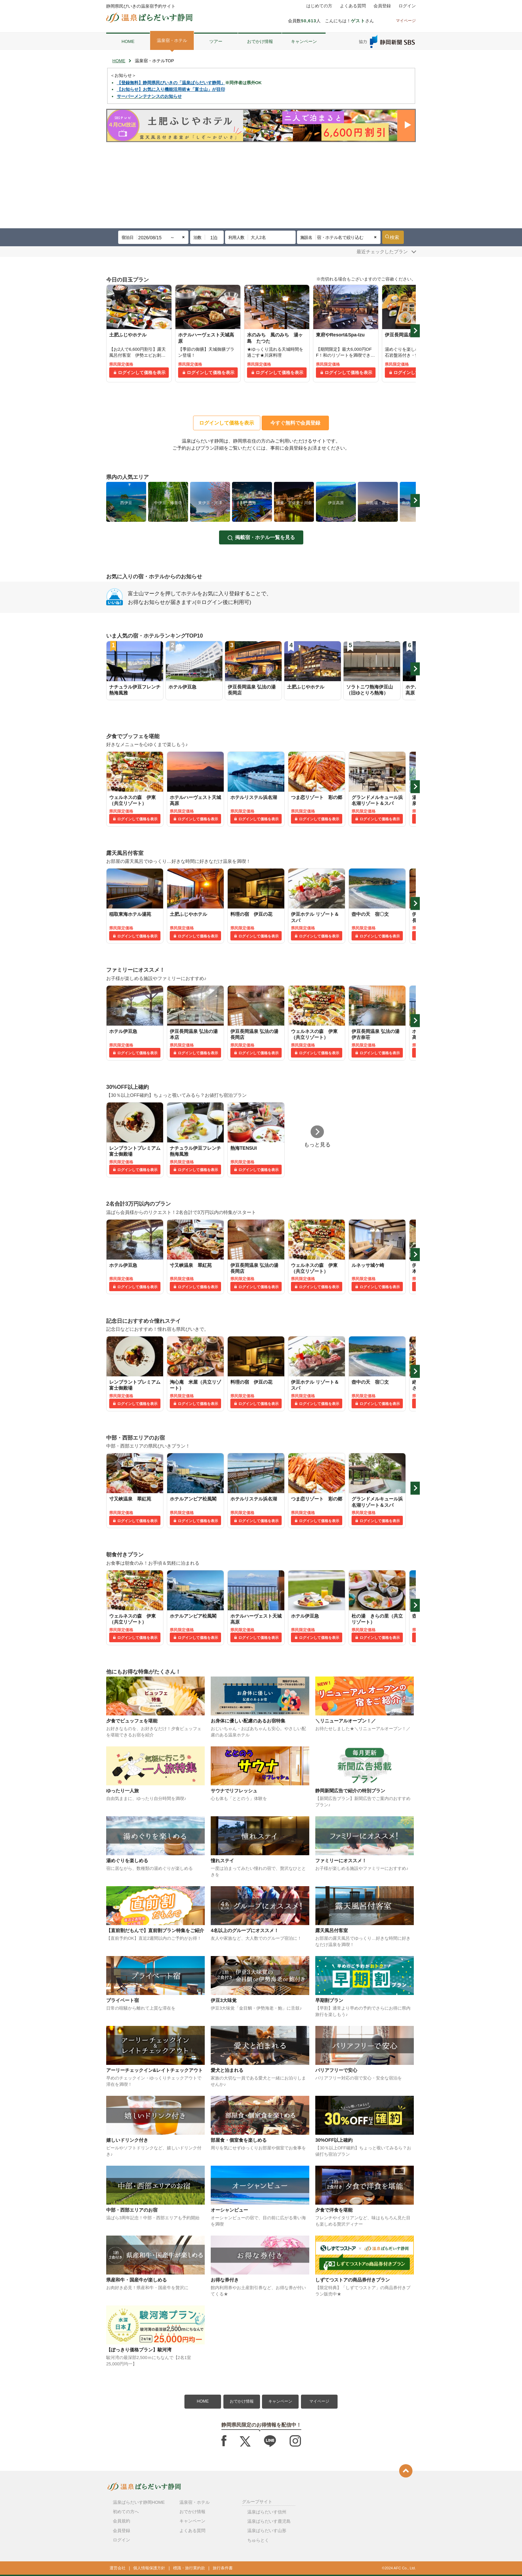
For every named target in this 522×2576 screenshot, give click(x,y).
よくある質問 (353, 6)
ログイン (407, 6)
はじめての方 (319, 6)
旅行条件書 (223, 2568)
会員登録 (382, 6)
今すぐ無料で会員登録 (295, 423)
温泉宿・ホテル (172, 40)
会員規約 (121, 2520)
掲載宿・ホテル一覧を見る (265, 537)
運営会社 (118, 2568)
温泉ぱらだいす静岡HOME (139, 2502)
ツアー (215, 41)
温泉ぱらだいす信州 (266, 2511)
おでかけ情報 (260, 41)
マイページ (319, 2401)
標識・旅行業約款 (189, 2568)
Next (415, 330)
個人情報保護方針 (149, 2568)
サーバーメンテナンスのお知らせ (149, 96)
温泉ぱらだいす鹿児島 (269, 2521)
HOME (128, 41)
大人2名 (258, 237)
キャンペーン (304, 41)
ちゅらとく (258, 2540)
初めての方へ (126, 2511)
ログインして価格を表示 (141, 372)
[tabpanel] (139, 333)
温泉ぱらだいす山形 (266, 2530)
